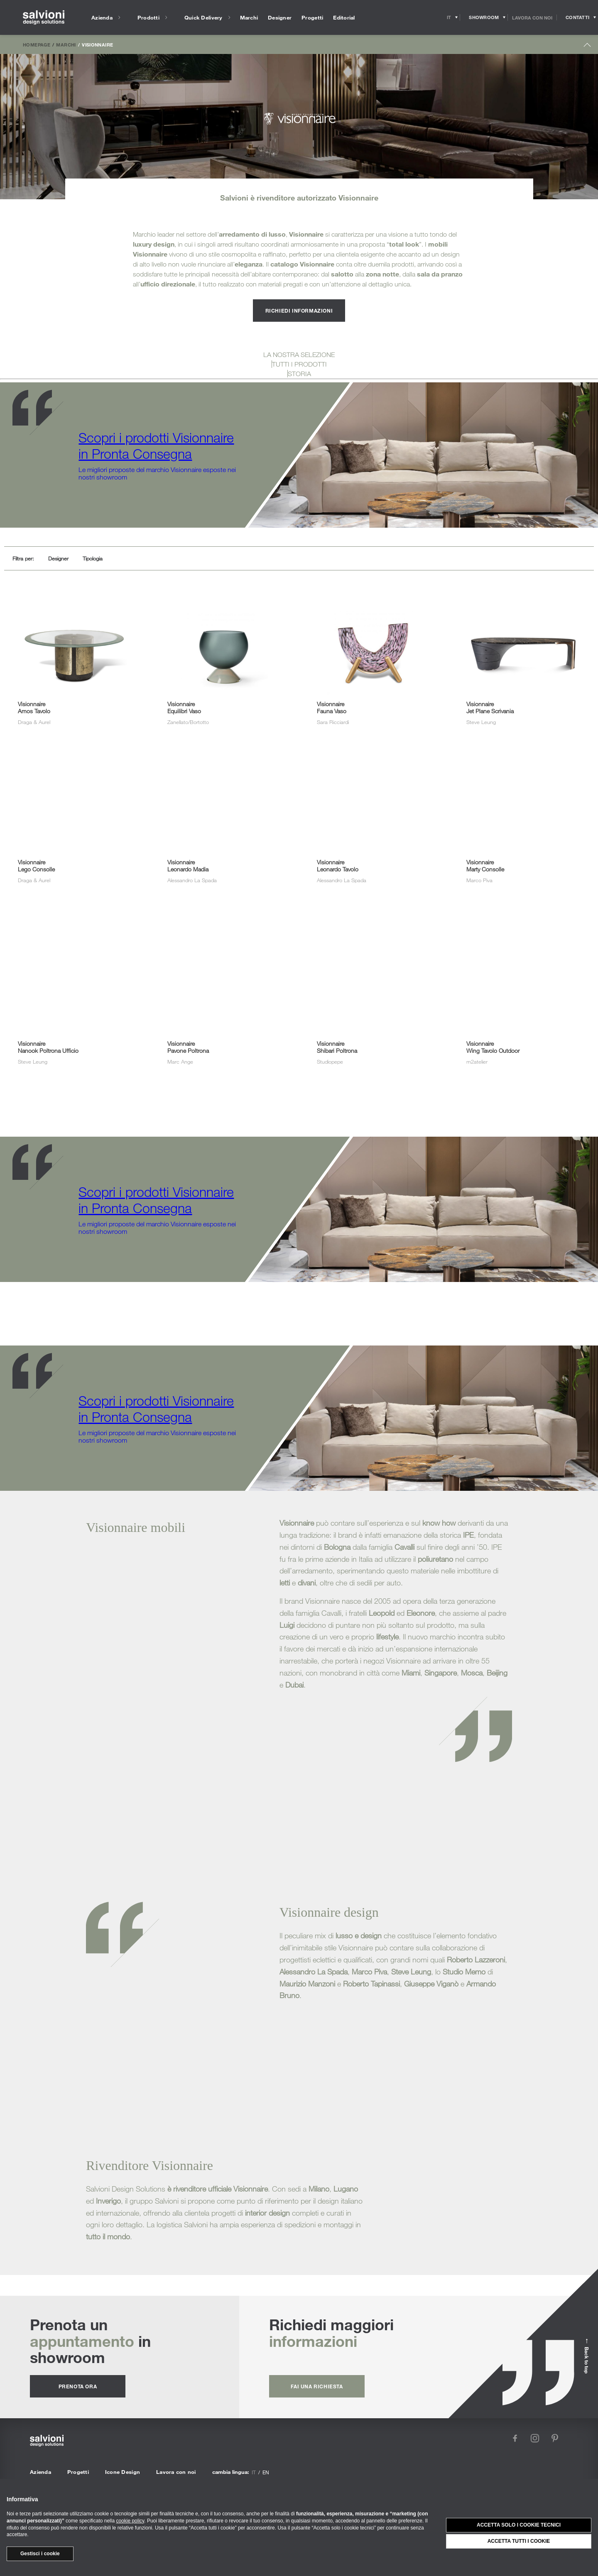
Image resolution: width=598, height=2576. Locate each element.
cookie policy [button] (130, 2521)
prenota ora (78, 2386)
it (254, 2472)
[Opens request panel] (577, 17)
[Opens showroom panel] (484, 17)
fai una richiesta (317, 2386)
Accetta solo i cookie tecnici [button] (519, 2525)
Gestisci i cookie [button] (40, 2553)
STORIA (299, 373)
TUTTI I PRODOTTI (299, 364)
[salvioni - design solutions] (43, 17)
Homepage (36, 44)
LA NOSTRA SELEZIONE (299, 354)
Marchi (66, 44)
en (265, 2472)
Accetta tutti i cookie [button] (519, 2541)
